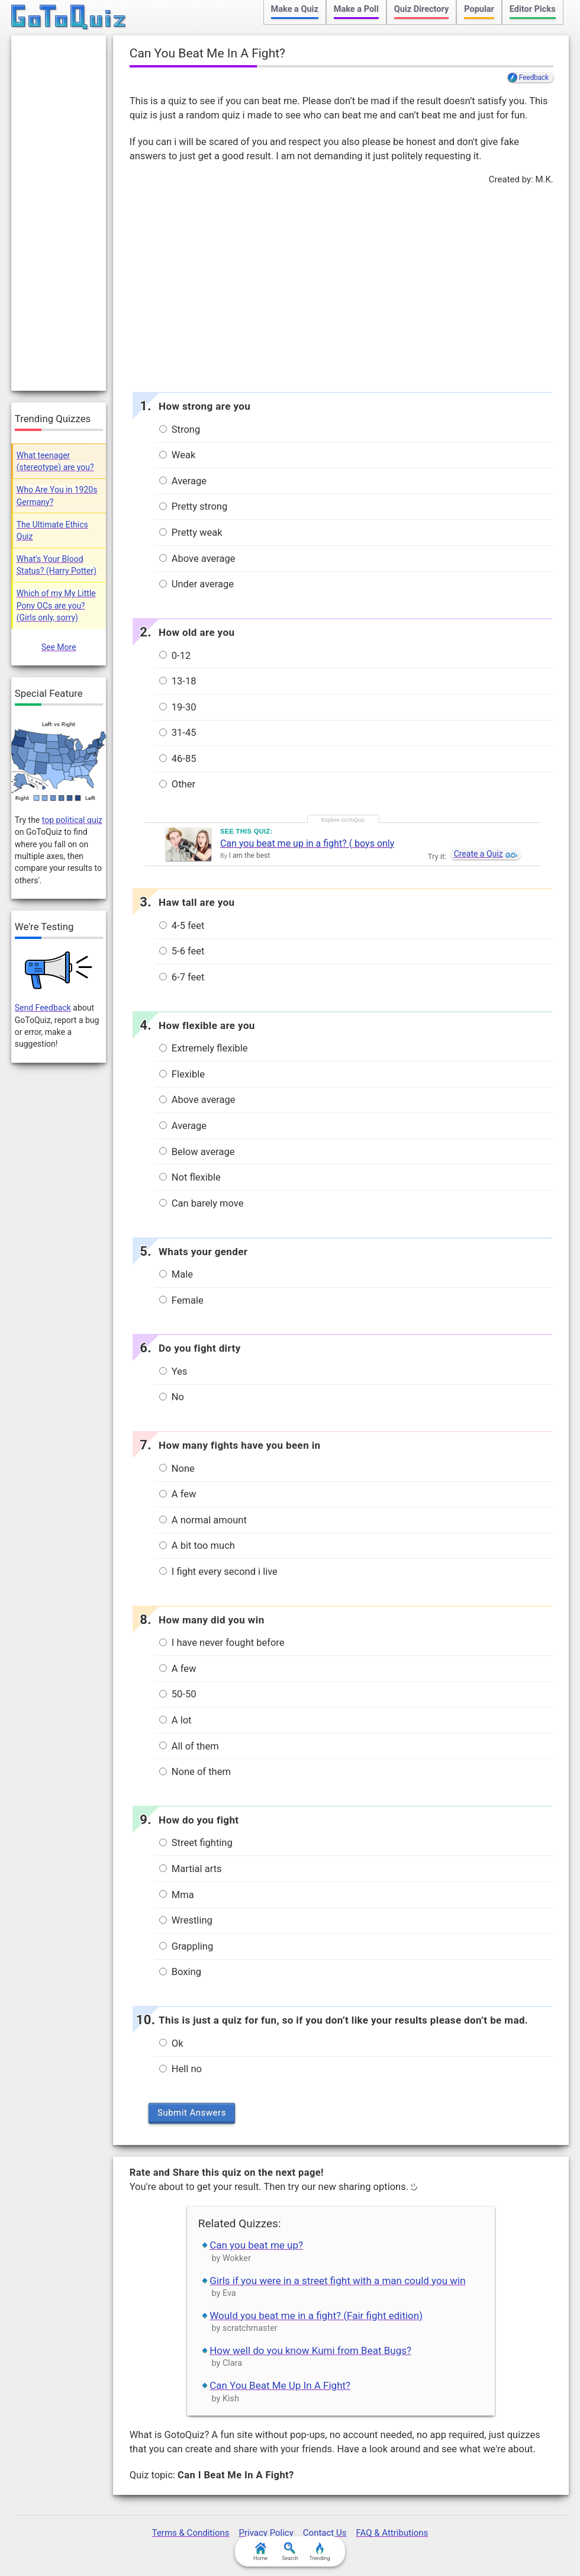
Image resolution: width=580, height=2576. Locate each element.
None (177, 1468)
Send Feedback (43, 1007)
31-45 (177, 732)
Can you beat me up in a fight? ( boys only (307, 843)
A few (177, 1494)
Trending (319, 2551)
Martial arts (190, 1868)
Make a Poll (356, 9)
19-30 (177, 707)
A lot (175, 1720)
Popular (479, 9)
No (171, 1397)
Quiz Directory (421, 9)
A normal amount (203, 1520)
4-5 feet (182, 925)
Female (181, 1300)
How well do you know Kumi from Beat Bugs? (310, 2350)
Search (290, 2551)
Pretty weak (191, 532)
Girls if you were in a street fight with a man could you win (337, 2280)
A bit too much (197, 1545)
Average (183, 481)
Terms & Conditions (191, 2532)
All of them (189, 1746)
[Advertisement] (340, 285)
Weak (177, 455)
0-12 (175, 655)
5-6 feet (182, 951)
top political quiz (72, 820)
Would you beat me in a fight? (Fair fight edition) (316, 2315)
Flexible (182, 1074)
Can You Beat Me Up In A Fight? (280, 2385)
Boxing (180, 1971)
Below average (197, 1151)
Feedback (534, 77)
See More (58, 647)
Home (260, 2551)
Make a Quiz (294, 9)
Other (177, 784)
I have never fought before (222, 1642)
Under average (196, 584)
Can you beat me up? (256, 2245)
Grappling (186, 1946)
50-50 (177, 1694)
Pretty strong (193, 506)
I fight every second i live (218, 1571)
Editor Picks (533, 9)
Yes (173, 1371)
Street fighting (196, 1842)
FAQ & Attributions (392, 2532)
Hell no (180, 2069)
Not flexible (190, 1177)
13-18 (177, 681)
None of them (195, 1771)
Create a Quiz (478, 853)
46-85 (177, 758)
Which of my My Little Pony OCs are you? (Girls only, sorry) (56, 605)
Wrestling (185, 1920)
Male (176, 1274)
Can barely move (201, 1203)
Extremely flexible (203, 1048)
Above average (197, 558)
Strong (180, 429)
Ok (171, 2043)
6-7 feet (182, 977)
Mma (176, 1894)
